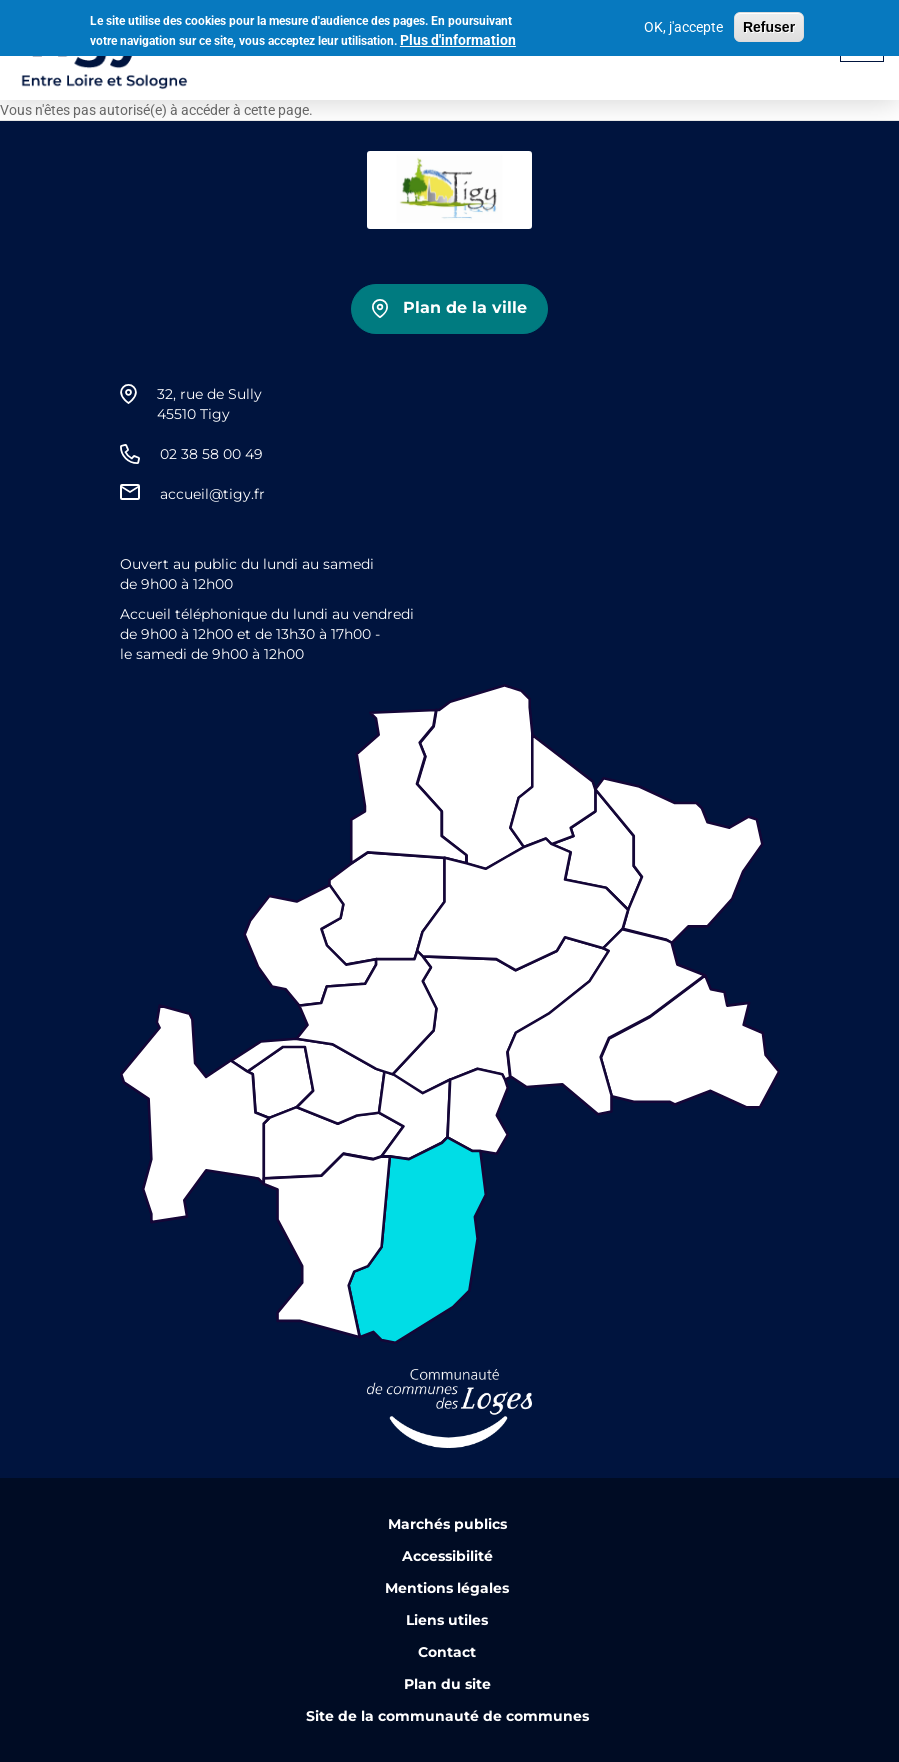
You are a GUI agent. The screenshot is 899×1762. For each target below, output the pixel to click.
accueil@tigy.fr (212, 494)
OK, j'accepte (683, 24)
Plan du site (447, 1684)
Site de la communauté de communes (447, 1716)
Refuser (769, 24)
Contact (447, 1652)
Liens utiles (447, 1620)
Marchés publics (447, 1524)
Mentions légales (447, 1588)
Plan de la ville (465, 307)
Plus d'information (458, 37)
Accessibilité (447, 1556)
